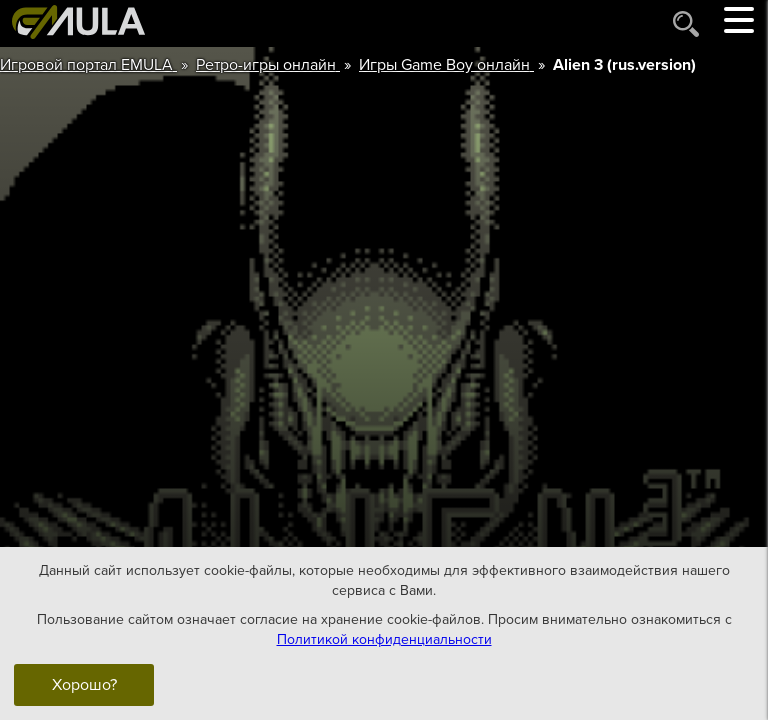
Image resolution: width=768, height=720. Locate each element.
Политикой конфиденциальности (384, 639)
